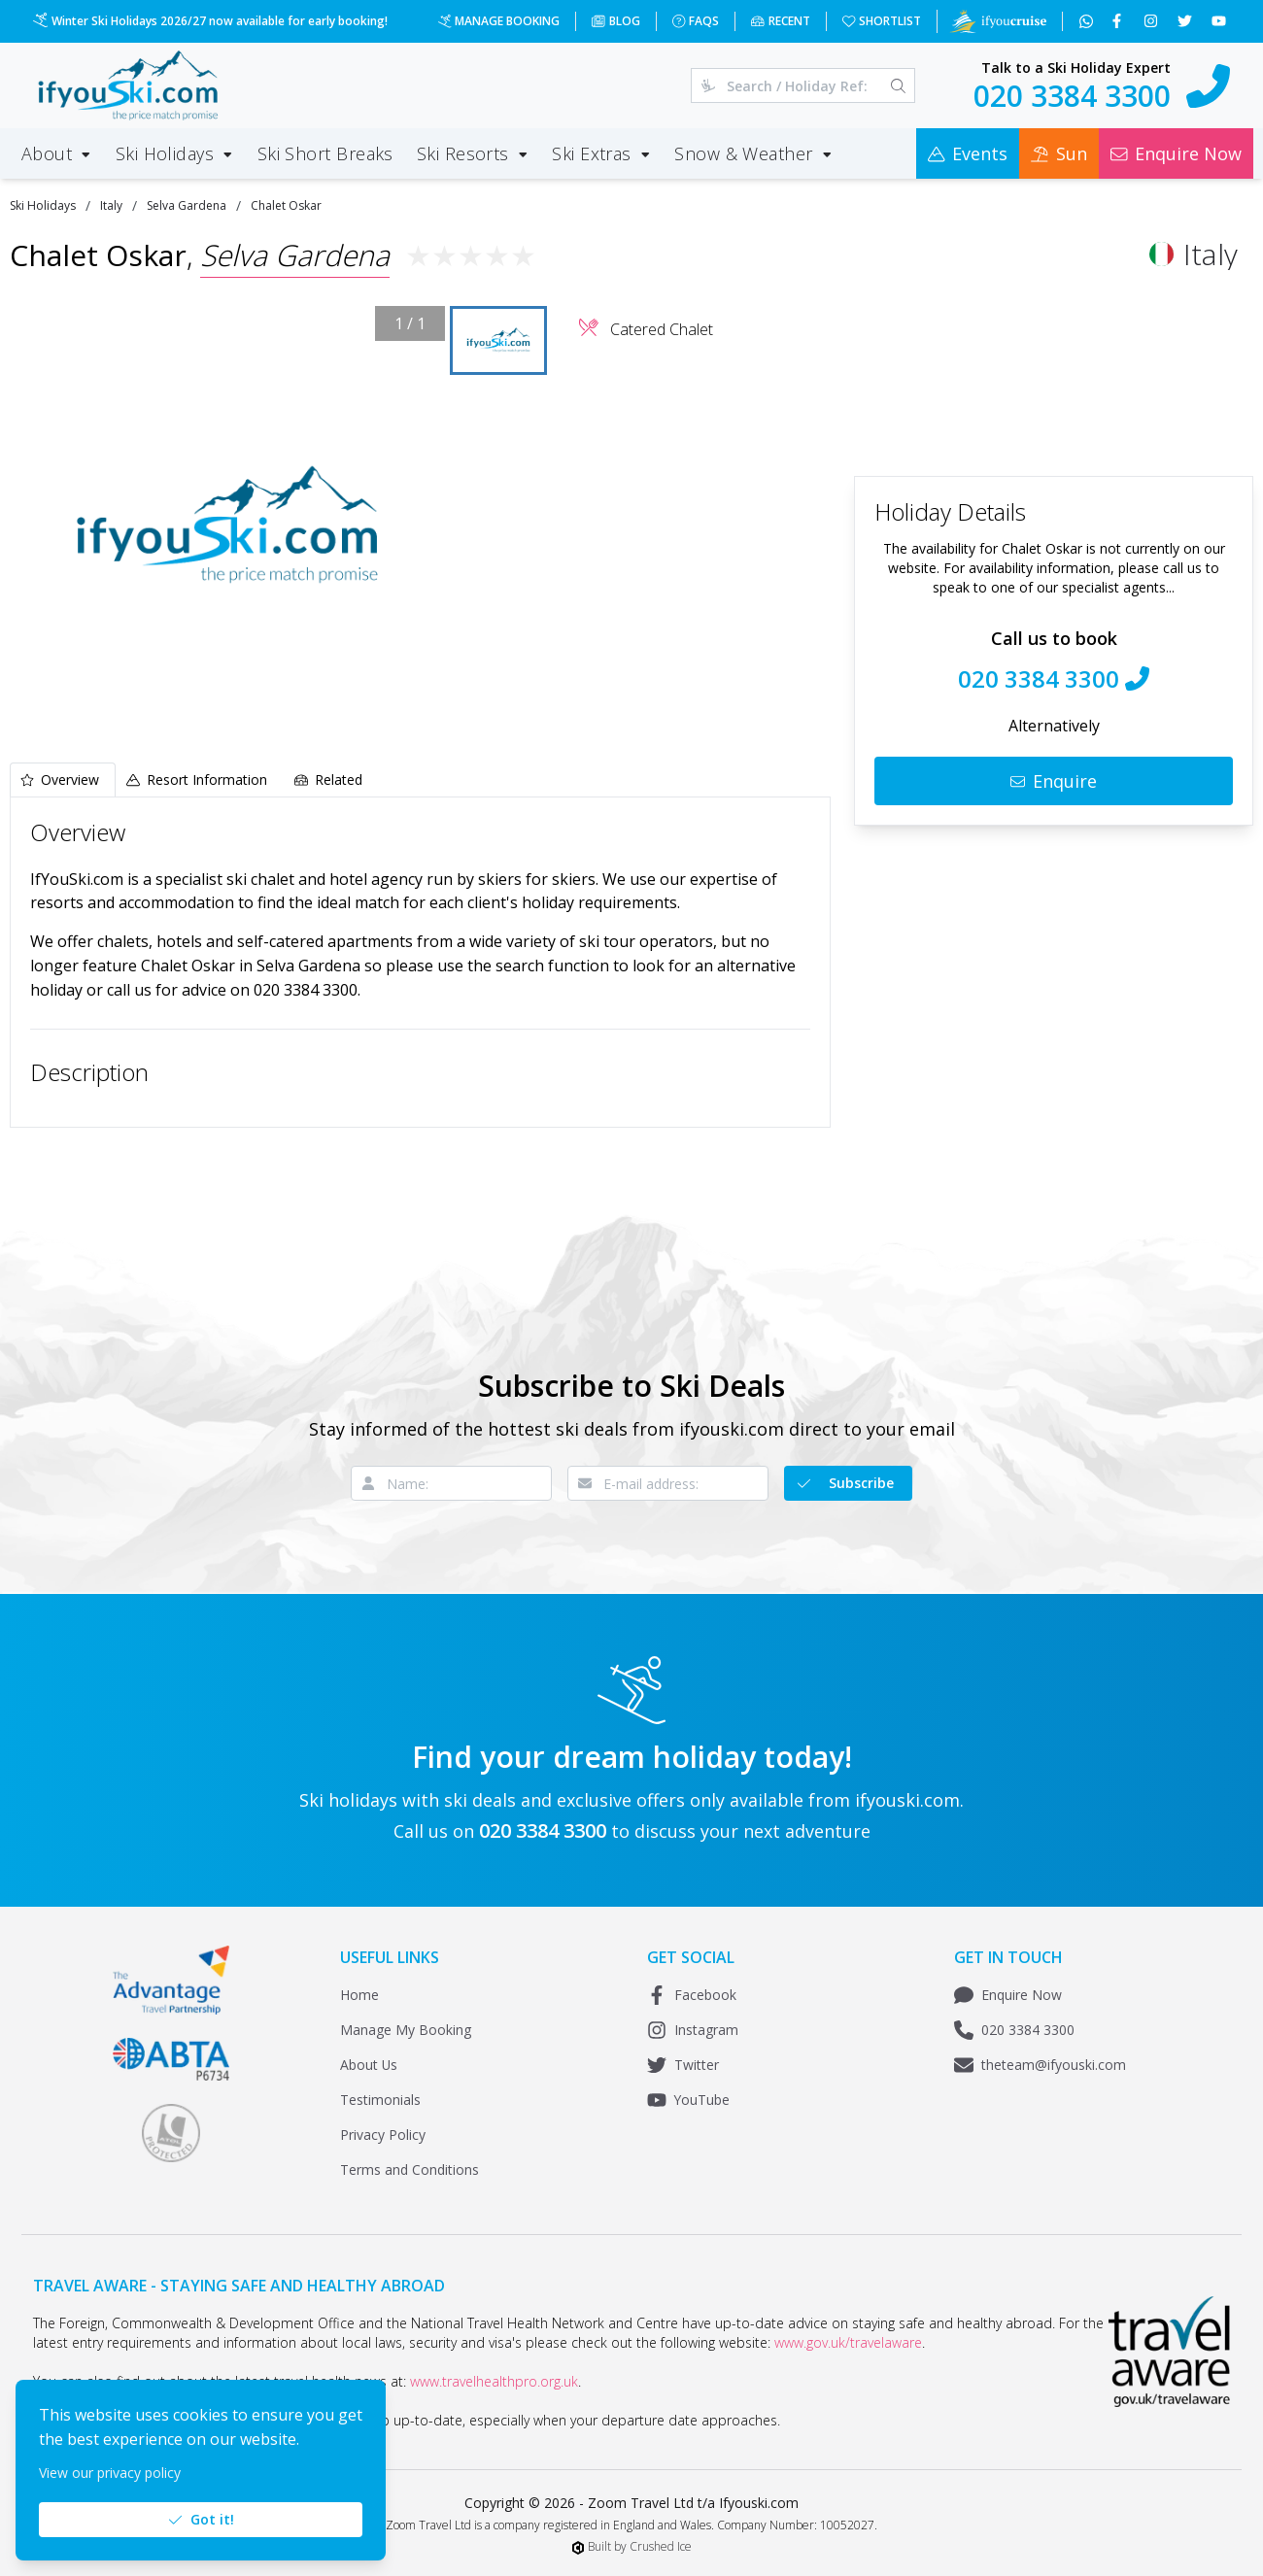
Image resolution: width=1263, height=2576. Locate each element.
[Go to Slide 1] (498, 341)
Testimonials (380, 2099)
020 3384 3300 (1014, 2030)
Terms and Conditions (409, 2169)
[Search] (898, 85)
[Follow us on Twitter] (1187, 21)
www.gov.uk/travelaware (848, 2342)
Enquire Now (1008, 1995)
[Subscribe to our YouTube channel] (1221, 21)
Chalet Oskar (286, 205)
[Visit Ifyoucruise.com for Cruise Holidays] (997, 21)
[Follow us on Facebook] (1118, 21)
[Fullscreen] (415, 714)
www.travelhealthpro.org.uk (494, 2381)
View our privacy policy (110, 2472)
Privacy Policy (383, 2134)
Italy (111, 205)
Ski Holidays (43, 205)
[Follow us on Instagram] (1153, 21)
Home (359, 1994)
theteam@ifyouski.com (1040, 2065)
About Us (369, 2064)
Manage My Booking (405, 2029)
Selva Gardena (186, 205)
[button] (227, 524)
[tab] (63, 780)
